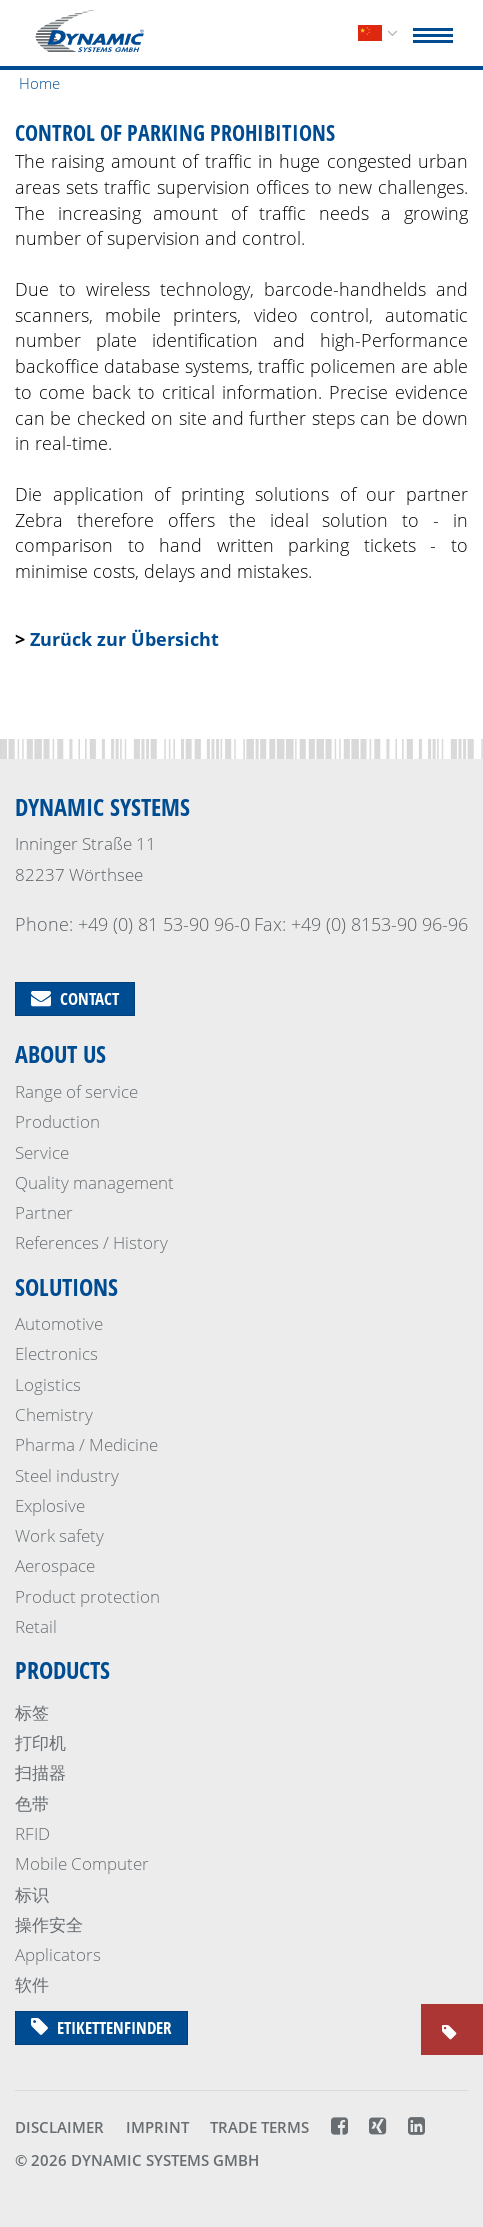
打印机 (40, 1742)
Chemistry (54, 1414)
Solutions (66, 1286)
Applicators (58, 1954)
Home (39, 83)
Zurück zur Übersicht (124, 639)
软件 (32, 1984)
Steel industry (67, 1475)
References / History (91, 1242)
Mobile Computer (82, 1863)
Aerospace (55, 1565)
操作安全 (49, 1924)
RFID (32, 1833)
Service (42, 1152)
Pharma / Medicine (86, 1444)
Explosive (50, 1505)
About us (60, 1053)
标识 (32, 1894)
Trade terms (259, 2127)
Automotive (59, 1323)
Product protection (87, 1596)
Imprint (157, 2127)
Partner (44, 1212)
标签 (32, 1712)
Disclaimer (59, 2127)
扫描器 (40, 1772)
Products (62, 1669)
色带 (32, 1803)
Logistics (48, 1384)
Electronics (56, 1353)
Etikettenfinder (101, 2027)
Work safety (59, 1535)
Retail (36, 1626)
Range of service (76, 1091)
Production (57, 1121)
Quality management (94, 1182)
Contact (75, 998)
